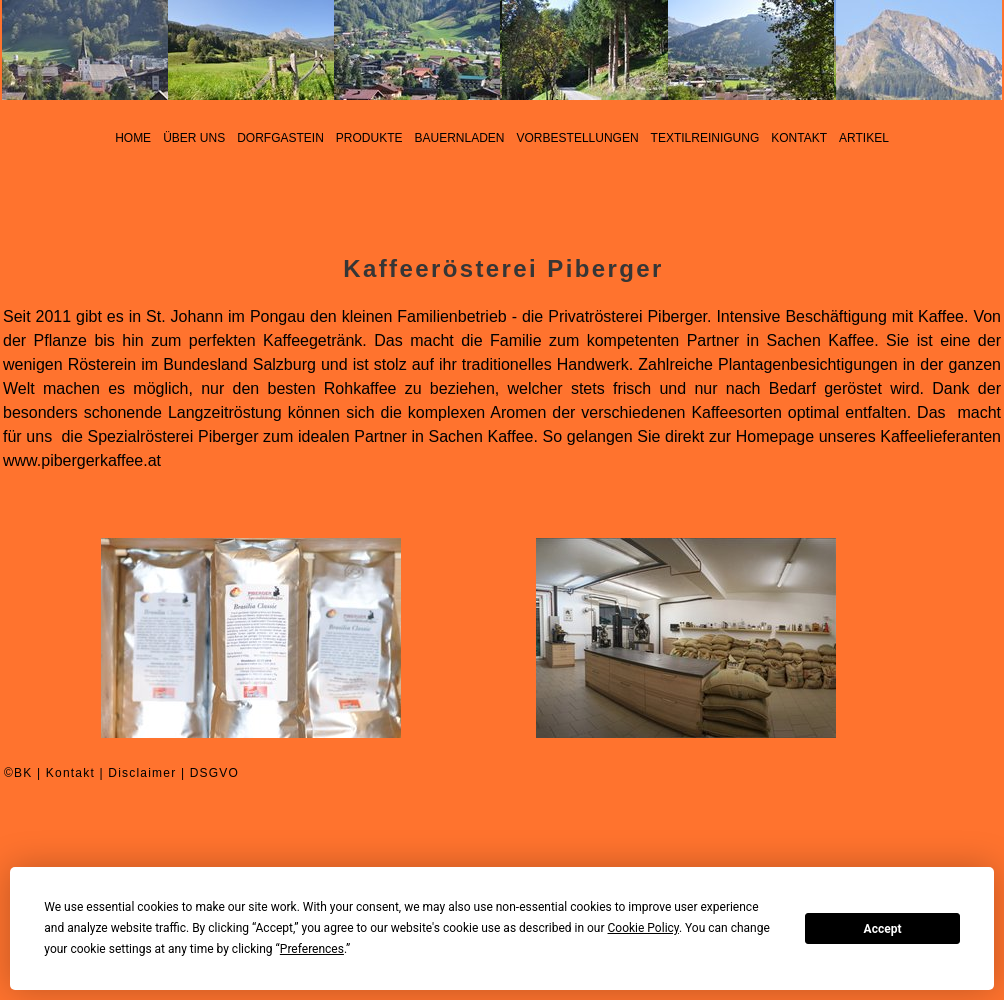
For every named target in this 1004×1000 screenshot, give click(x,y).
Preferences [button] (312, 949)
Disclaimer (142, 773)
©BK (18, 773)
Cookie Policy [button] (643, 928)
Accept (883, 929)
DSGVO (214, 773)
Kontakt (70, 773)
